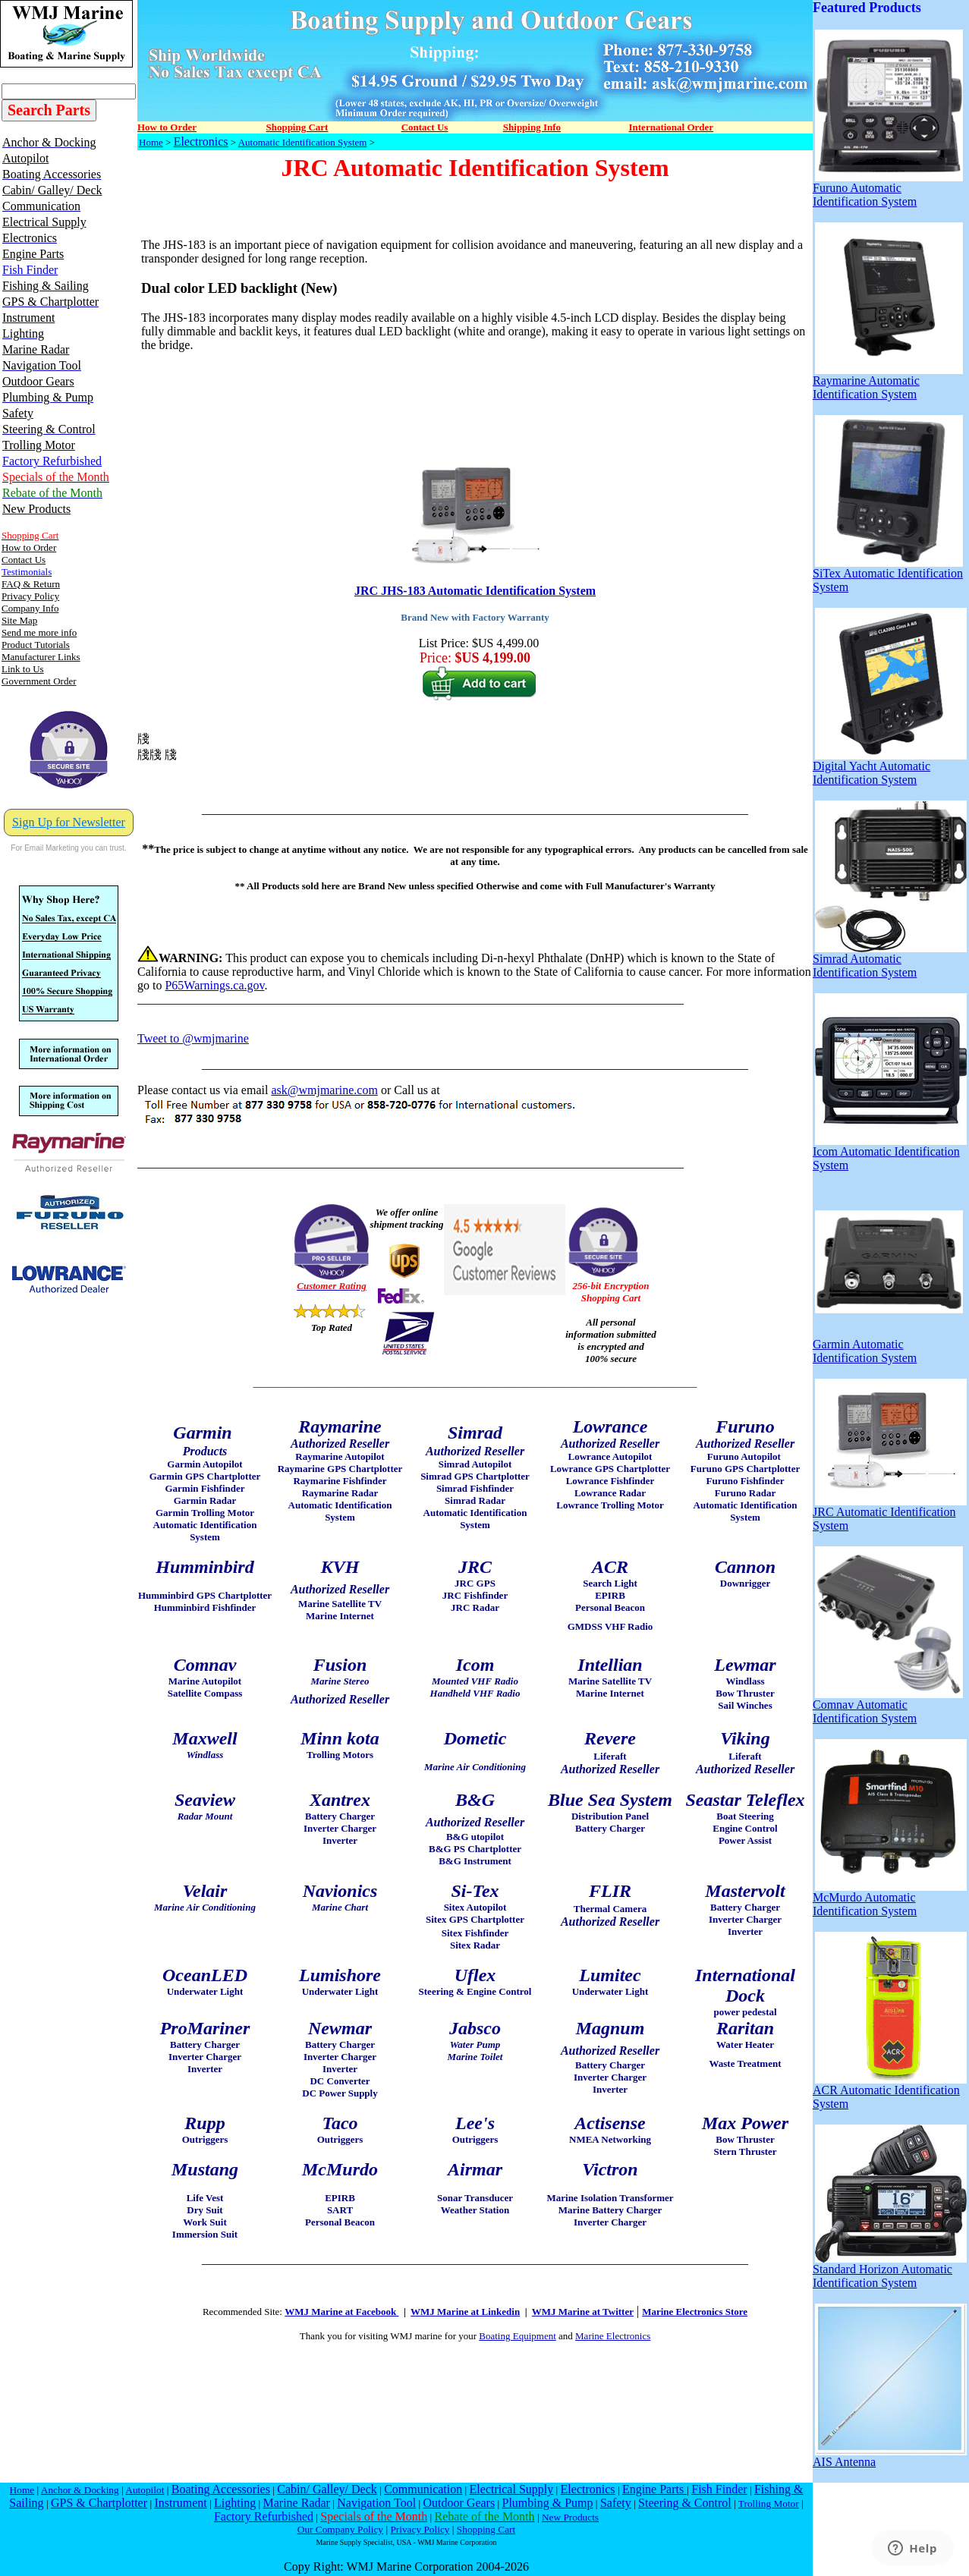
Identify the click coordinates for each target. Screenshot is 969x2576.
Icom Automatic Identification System (890, 1153)
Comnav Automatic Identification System (888, 1706)
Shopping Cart (486, 2529)
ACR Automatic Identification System (890, 2091)
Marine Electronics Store (694, 2311)
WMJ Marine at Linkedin (465, 2311)
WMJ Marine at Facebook (341, 2311)
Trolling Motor (768, 2503)
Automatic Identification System (302, 142)
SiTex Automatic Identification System (888, 574)
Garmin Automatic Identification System (888, 1345)
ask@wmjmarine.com (324, 1090)
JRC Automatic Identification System (890, 1513)
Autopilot (144, 2490)
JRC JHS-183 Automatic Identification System (475, 590)
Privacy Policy (419, 2529)
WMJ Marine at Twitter (583, 2311)
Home (151, 142)
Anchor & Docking (80, 2490)
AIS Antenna (890, 2456)
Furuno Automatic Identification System (888, 189)
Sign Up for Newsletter (68, 822)
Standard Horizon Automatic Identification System (890, 2270)
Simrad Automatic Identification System (890, 960)
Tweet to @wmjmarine (193, 1038)
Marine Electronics (612, 2336)
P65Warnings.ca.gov (214, 985)
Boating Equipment (517, 2336)
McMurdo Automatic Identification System (890, 1898)
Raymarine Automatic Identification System (888, 382)
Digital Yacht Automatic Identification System (890, 767)
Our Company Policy (340, 2529)
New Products (570, 2517)
